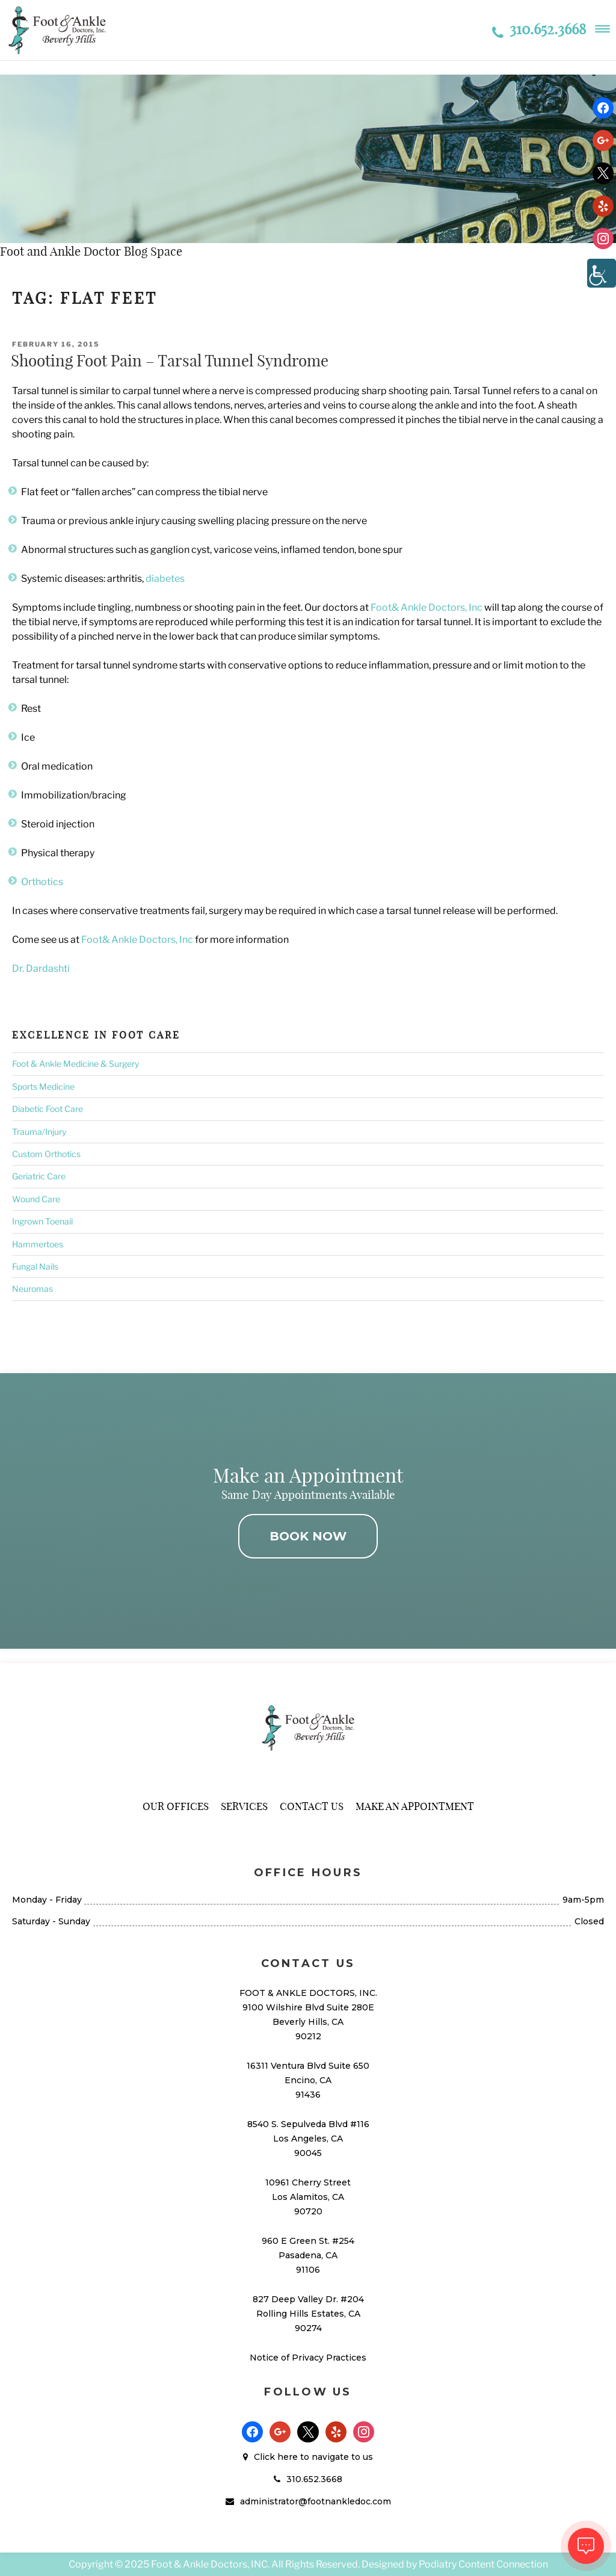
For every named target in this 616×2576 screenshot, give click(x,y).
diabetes (165, 578)
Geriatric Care (39, 1176)
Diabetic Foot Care (47, 1109)
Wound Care (36, 1199)
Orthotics (42, 882)
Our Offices (176, 1806)
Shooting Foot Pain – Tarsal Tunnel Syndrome (169, 361)
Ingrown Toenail (42, 1221)
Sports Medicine (43, 1086)
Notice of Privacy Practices (308, 2357)
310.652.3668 (539, 29)
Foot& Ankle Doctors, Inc (426, 607)
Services (244, 1806)
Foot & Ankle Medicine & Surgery (75, 1063)
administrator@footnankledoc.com (315, 2501)
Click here (276, 2456)
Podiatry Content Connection (483, 2564)
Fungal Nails (35, 1266)
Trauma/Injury (39, 1131)
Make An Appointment (415, 1806)
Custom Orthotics (46, 1154)
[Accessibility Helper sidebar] (601, 273)
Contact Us (311, 1806)
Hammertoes (37, 1244)
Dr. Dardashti (41, 968)
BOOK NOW (308, 1536)
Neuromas (32, 1288)
